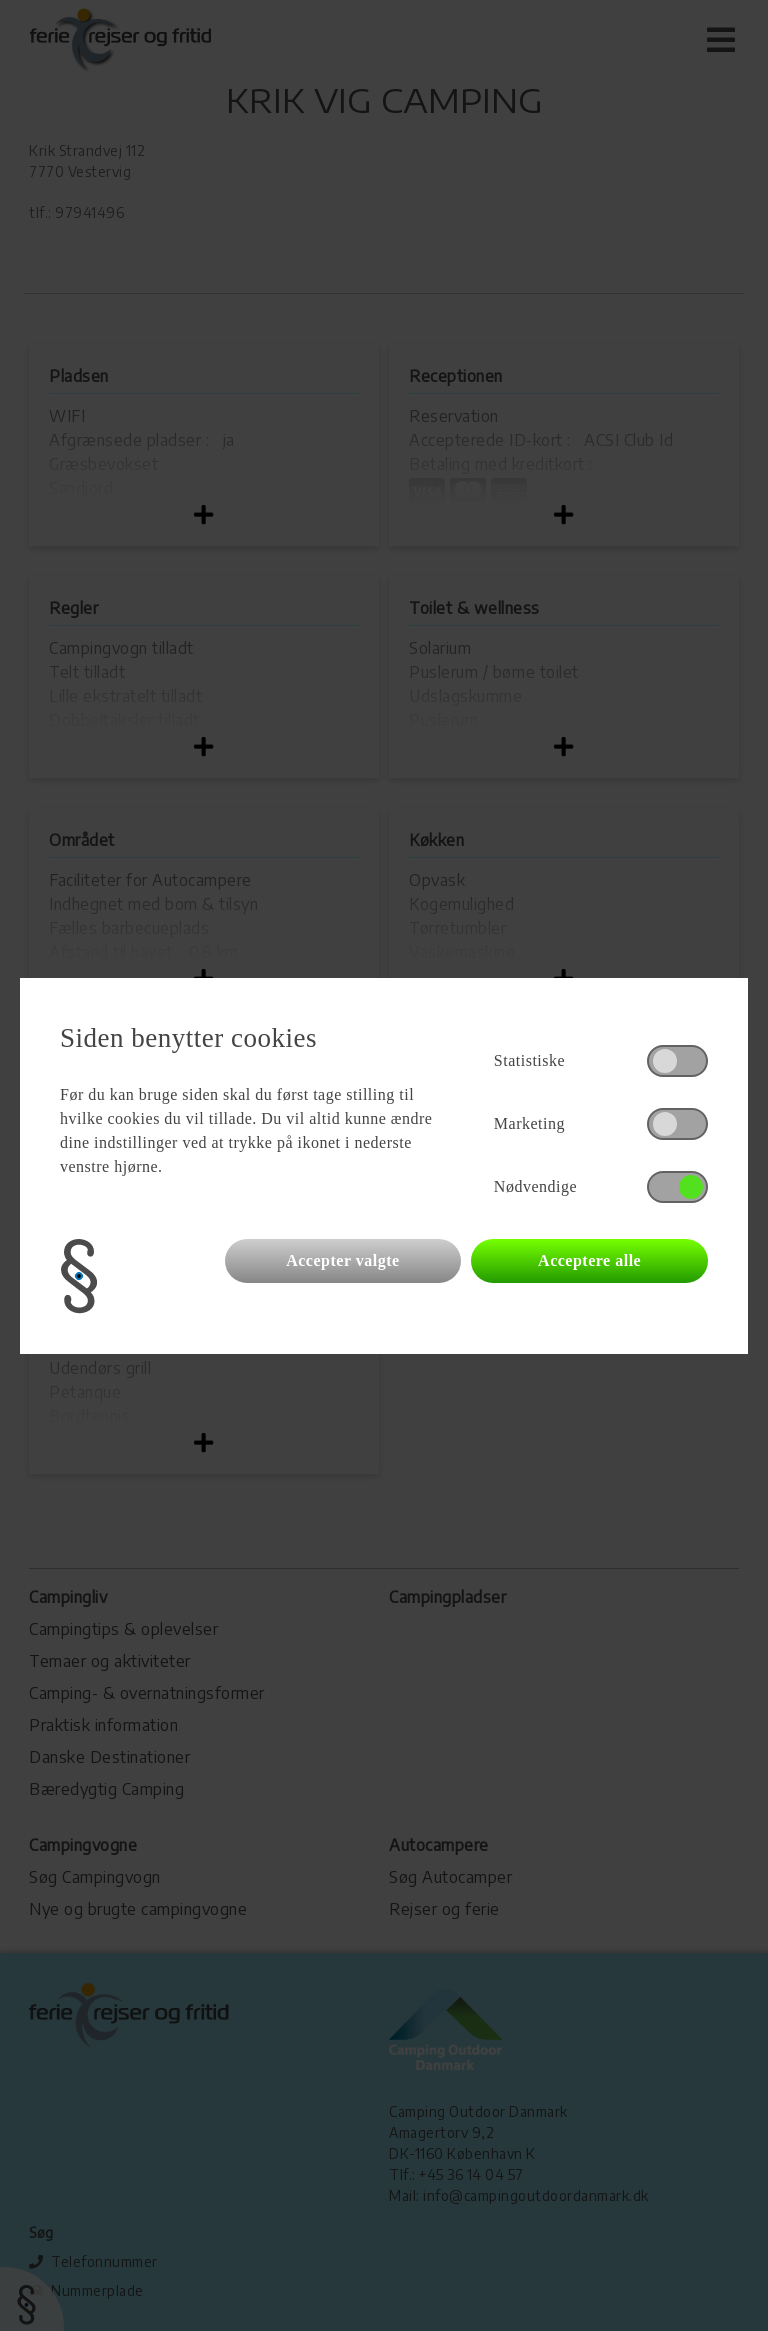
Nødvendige (535, 1186)
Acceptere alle (589, 1260)
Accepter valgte (342, 1260)
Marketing (529, 1123)
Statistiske (529, 1060)
